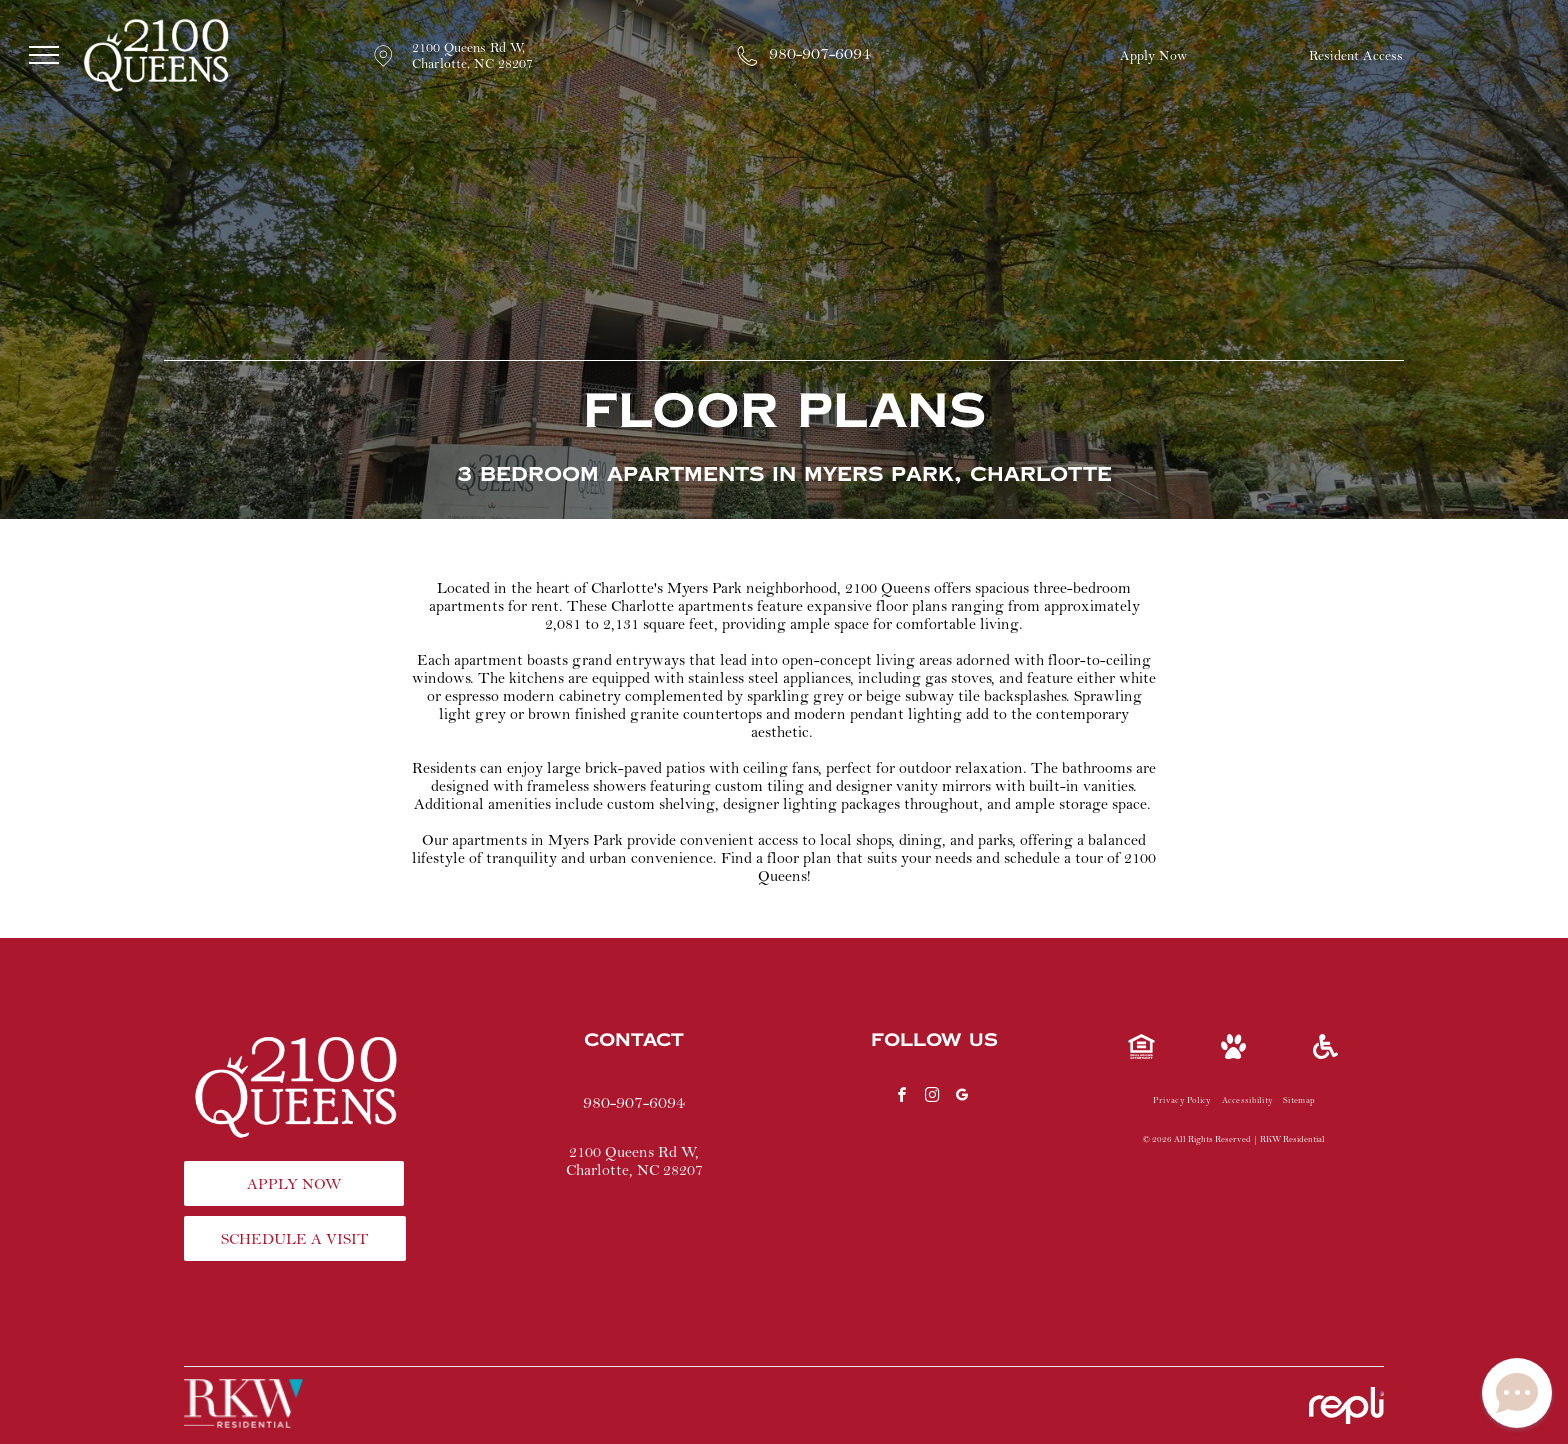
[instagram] (932, 1097)
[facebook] (902, 1097)
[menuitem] (1182, 1101)
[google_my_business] (962, 1097)
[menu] (44, 55)
